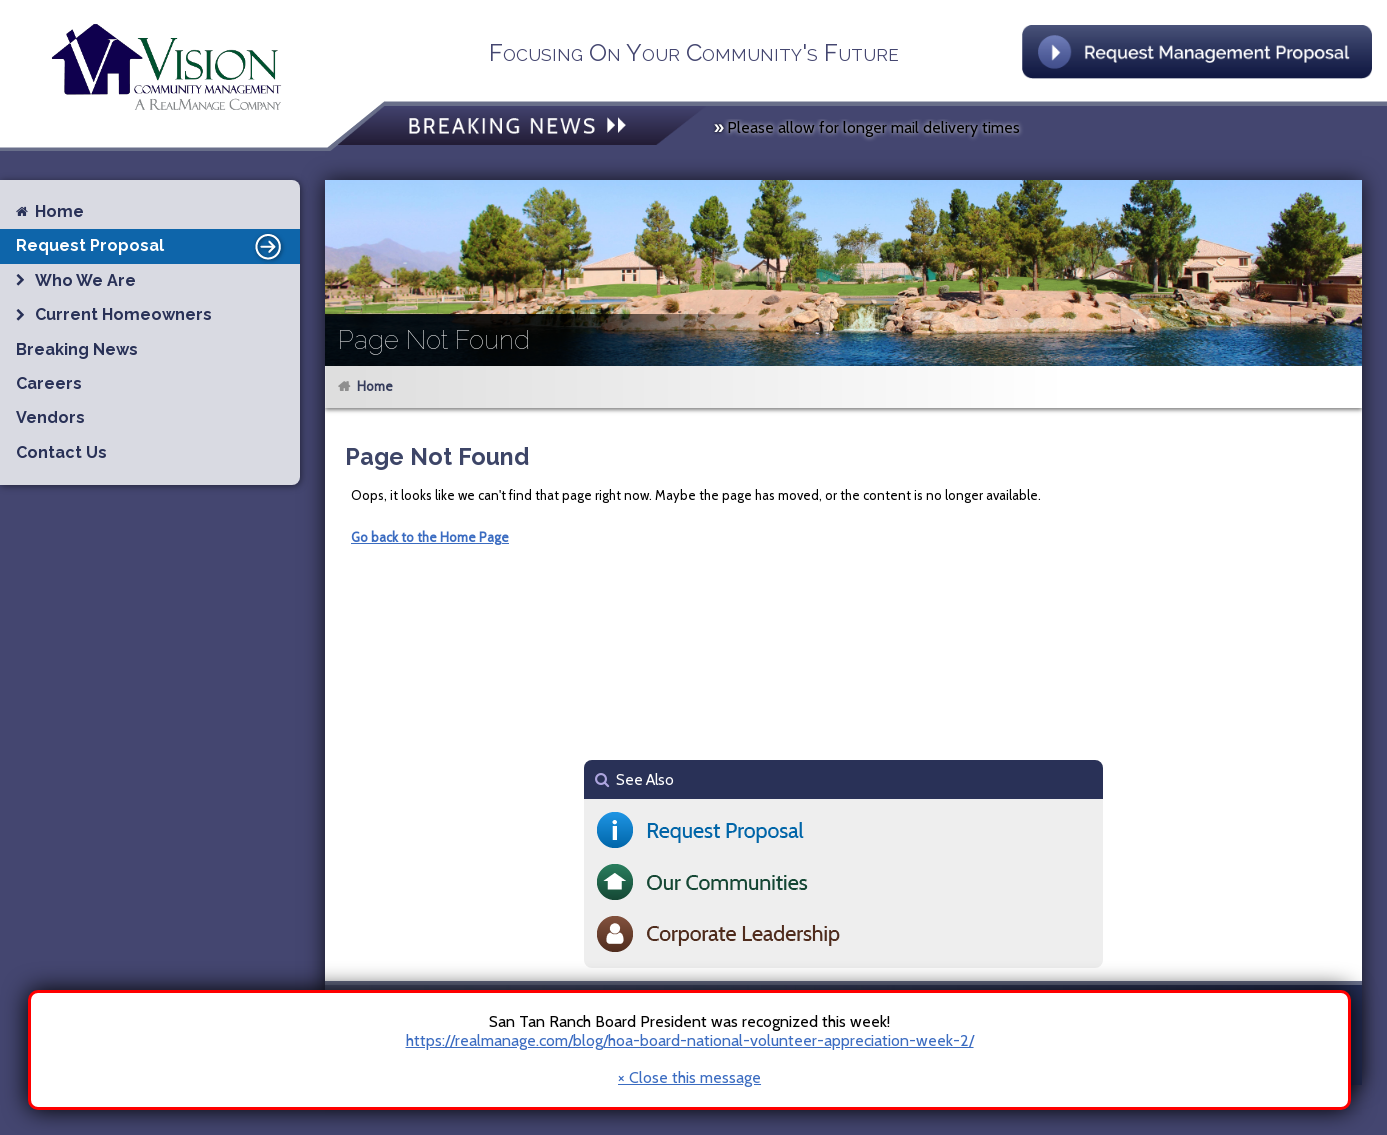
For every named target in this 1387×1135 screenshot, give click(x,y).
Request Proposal (152, 246)
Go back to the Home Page (430, 537)
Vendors (50, 417)
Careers (49, 383)
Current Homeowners (123, 314)
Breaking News (77, 349)
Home (375, 386)
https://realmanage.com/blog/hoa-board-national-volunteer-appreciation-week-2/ (690, 1040)
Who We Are (85, 280)
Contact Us (61, 452)
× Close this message (689, 1078)
